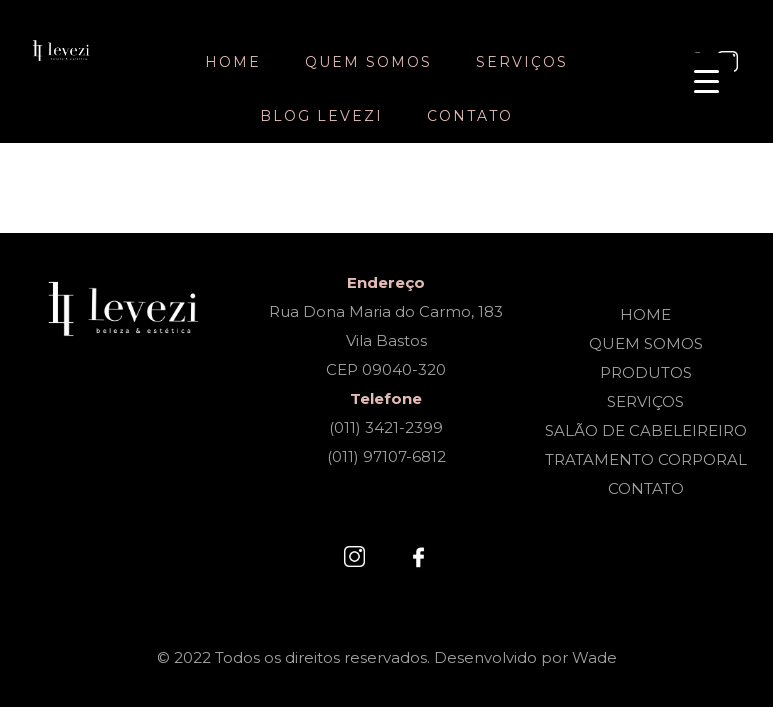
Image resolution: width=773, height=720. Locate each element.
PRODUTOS (646, 372)
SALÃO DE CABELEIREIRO (646, 430)
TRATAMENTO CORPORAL (646, 459)
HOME (645, 314)
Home (233, 62)
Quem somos (368, 62)
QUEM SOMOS (646, 343)
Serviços (522, 62)
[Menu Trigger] (706, 80)
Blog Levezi (321, 116)
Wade (594, 657)
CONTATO (646, 488)
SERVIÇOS (645, 401)
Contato (470, 116)
